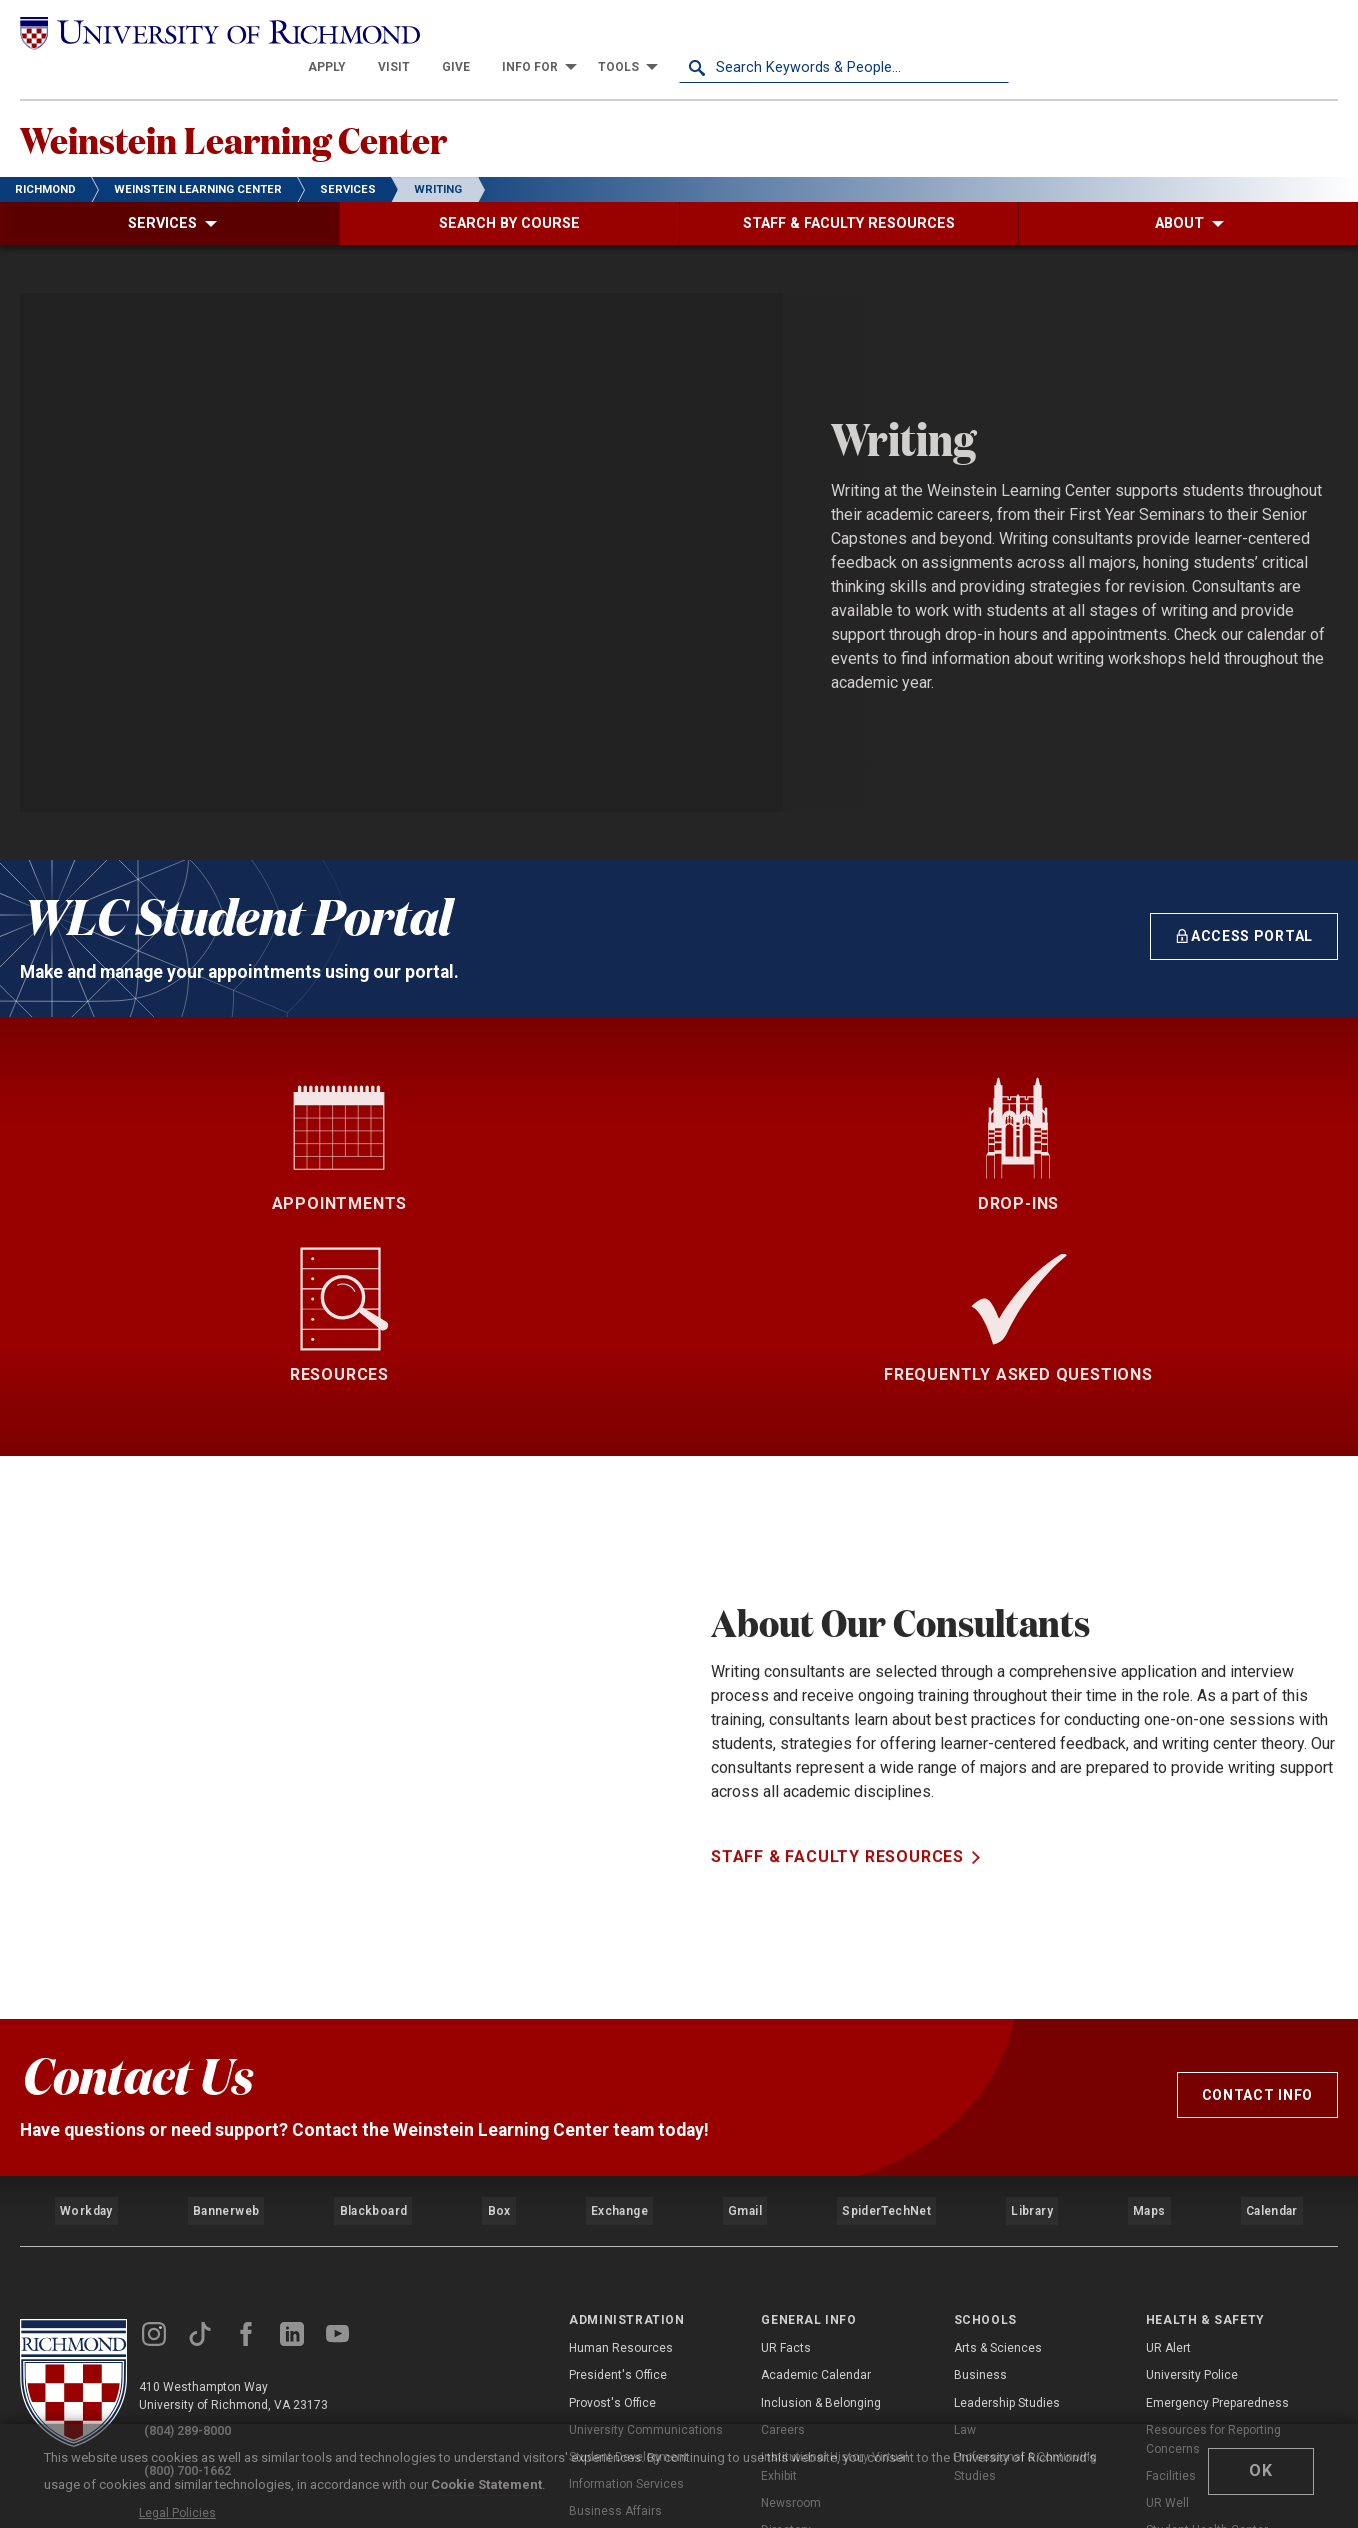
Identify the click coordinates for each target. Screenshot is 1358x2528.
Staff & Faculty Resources (837, 1743)
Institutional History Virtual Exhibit (834, 2249)
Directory (786, 2314)
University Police (1192, 2159)
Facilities (1171, 2260)
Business (980, 2159)
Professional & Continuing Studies (1025, 2249)
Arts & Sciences (998, 2132)
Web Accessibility (208, 2301)
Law (965, 2213)
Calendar (1271, 2004)
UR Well (1167, 2287)
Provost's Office (612, 2186)
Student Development (628, 2240)
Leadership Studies (1007, 2186)
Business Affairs (615, 2295)
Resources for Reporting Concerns (1213, 2222)
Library (1029, 2004)
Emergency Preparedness (1217, 2186)
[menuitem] (657, 32)
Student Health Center (1207, 2314)
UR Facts (786, 2132)
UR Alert (1168, 2132)
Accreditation (798, 2368)
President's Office (618, 2159)
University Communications (646, 2213)
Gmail (747, 2004)
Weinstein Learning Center (296, 111)
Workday (86, 2004)
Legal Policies (197, 2278)
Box (497, 2004)
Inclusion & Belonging (821, 2186)
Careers (783, 2213)
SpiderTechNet (887, 2004)
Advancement (608, 2322)
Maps (1147, 2004)
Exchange (619, 2004)
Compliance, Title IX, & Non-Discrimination (1221, 2396)
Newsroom (791, 2287)
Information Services (626, 2268)
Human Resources (621, 2132)
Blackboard (371, 2004)
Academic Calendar (816, 2159)
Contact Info (1257, 1898)
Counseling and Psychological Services (1230, 2350)
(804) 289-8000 (201, 2214)
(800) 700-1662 (201, 2240)
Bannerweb (225, 2004)
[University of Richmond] (185, 31)
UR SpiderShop (801, 2341)
